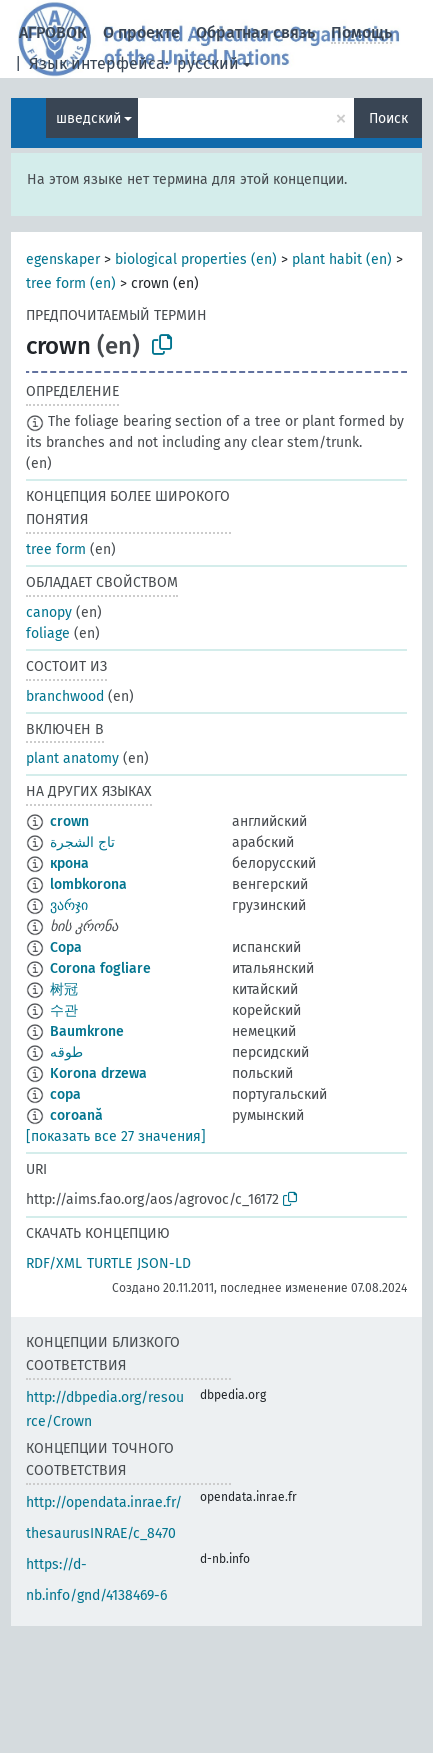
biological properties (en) (196, 259)
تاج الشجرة (82, 842)
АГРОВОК (53, 32)
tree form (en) (71, 283)
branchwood (65, 696)
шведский (88, 118)
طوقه (66, 1052)
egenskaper (63, 259)
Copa (66, 947)
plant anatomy (72, 758)
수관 (64, 1010)
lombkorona (88, 884)
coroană (76, 1115)
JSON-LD (164, 1263)
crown (69, 821)
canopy (49, 612)
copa (65, 1094)
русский (208, 63)
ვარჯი (69, 905)
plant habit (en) (342, 259)
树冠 (64, 989)
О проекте (141, 32)
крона (69, 863)
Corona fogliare (100, 968)
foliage (48, 633)
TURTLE (109, 1263)
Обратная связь (255, 32)
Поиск (388, 118)
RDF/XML (54, 1263)
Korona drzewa (98, 1073)
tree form (56, 549)
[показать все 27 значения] (116, 1136)
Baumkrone (87, 1031)
